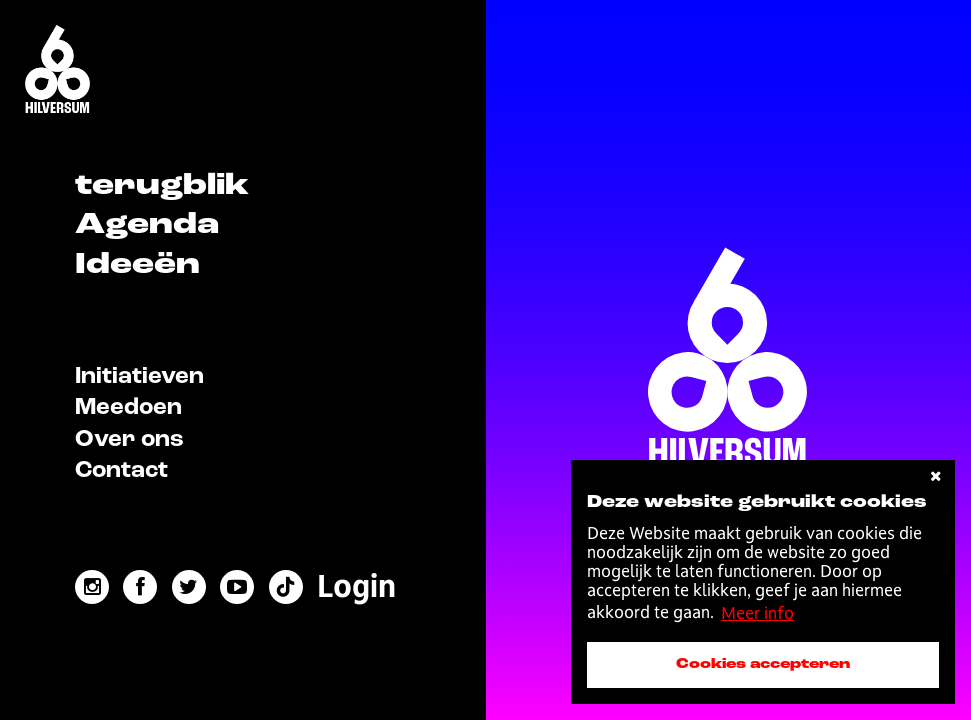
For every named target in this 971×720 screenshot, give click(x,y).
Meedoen (128, 408)
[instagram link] (92, 587)
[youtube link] (237, 587)
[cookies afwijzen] (936, 476)
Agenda (147, 225)
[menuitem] (356, 586)
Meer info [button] (757, 613)
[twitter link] (189, 587)
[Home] (57, 71)
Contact (121, 471)
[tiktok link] (286, 587)
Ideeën (137, 265)
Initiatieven (139, 377)
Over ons (129, 440)
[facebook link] (140, 587)
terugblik (162, 186)
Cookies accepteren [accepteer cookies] (763, 664)
